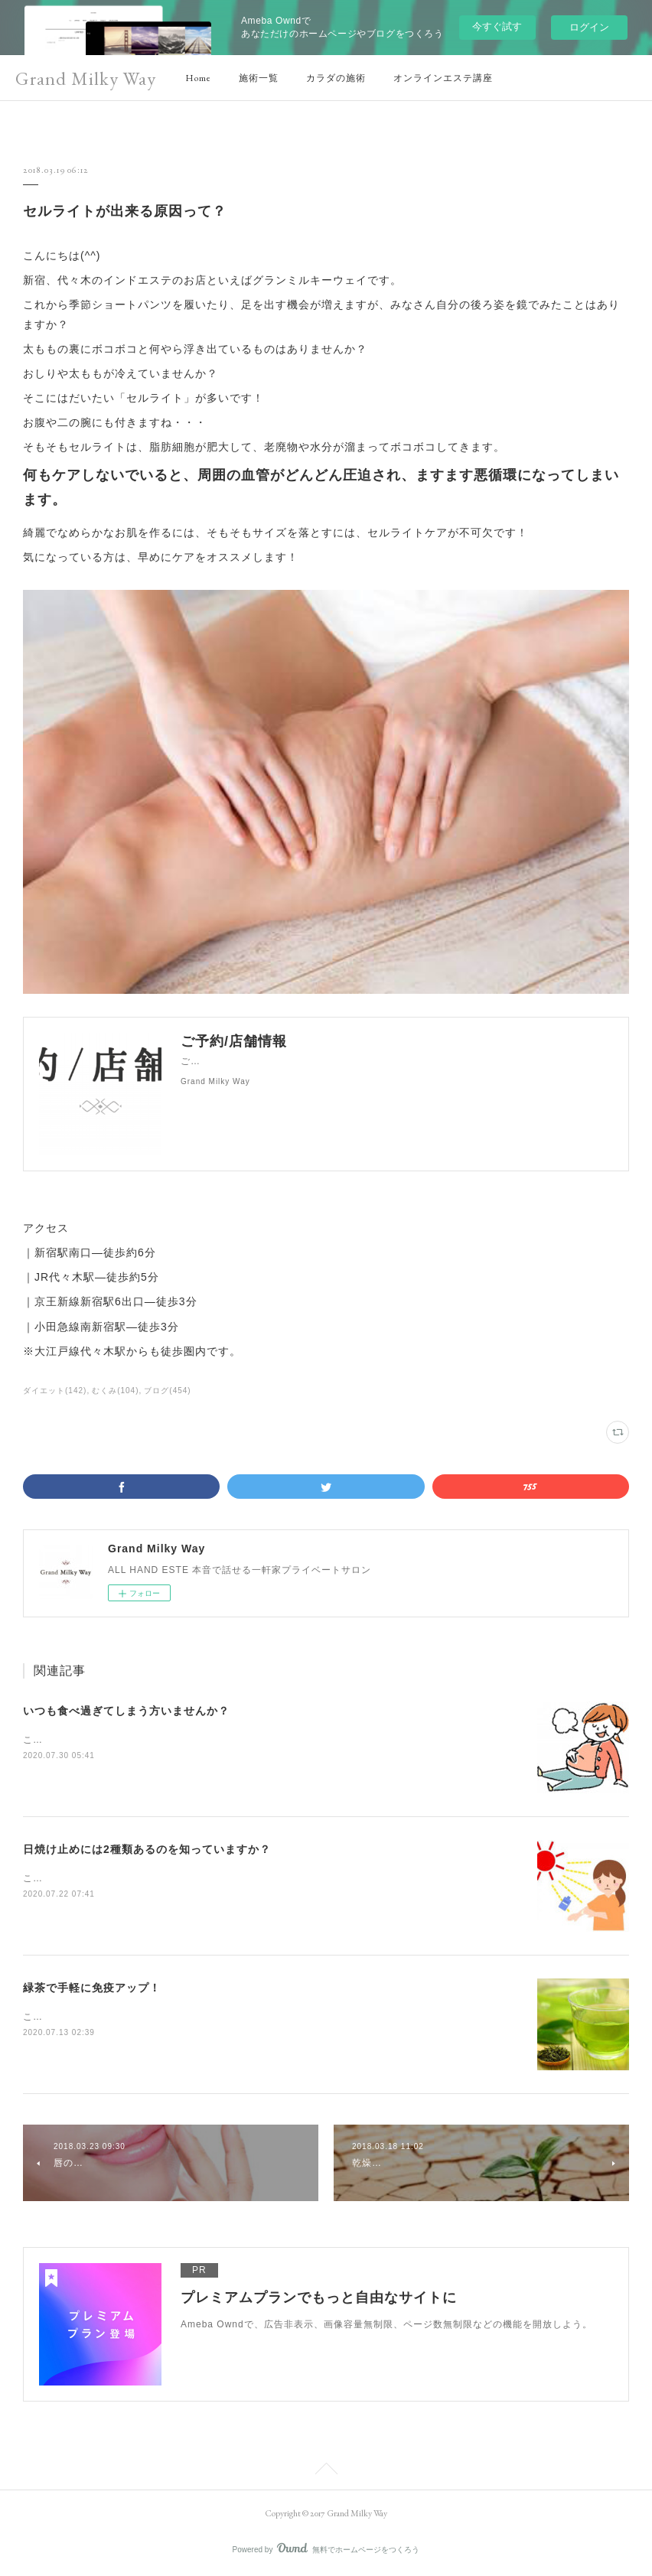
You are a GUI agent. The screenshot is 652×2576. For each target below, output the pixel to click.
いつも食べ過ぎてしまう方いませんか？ (126, 1711)
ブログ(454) (167, 1390)
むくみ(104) (115, 1390)
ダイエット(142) (54, 1390)
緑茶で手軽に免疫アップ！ (92, 1988)
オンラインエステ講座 (443, 78)
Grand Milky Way (85, 78)
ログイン (589, 27)
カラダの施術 (336, 78)
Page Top (326, 2471)
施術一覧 (259, 78)
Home (198, 78)
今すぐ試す (497, 26)
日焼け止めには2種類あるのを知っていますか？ (147, 1849)
